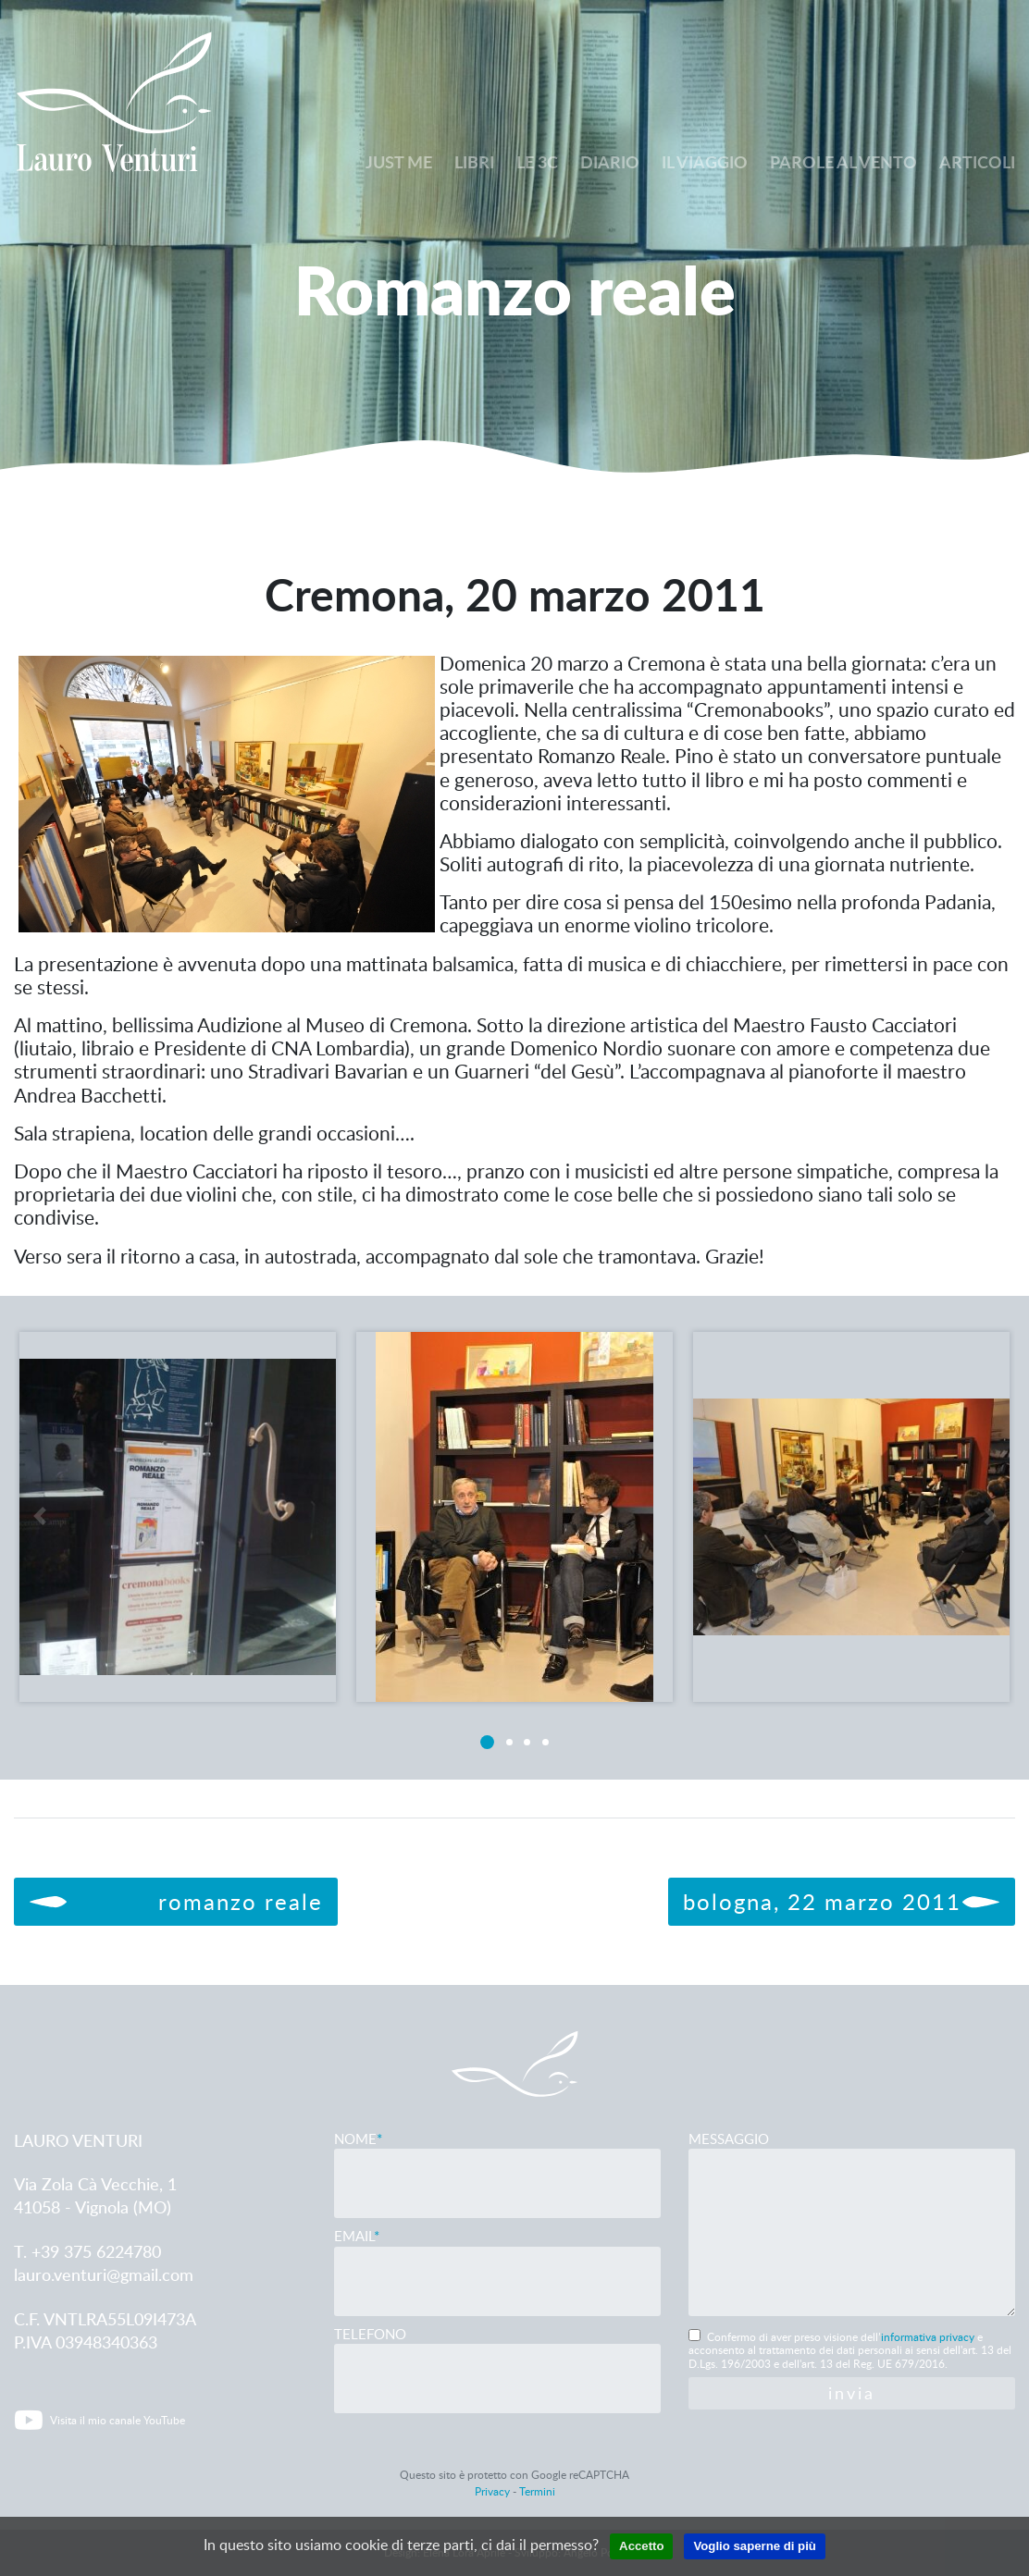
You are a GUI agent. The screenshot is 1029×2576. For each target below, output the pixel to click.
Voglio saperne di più (756, 2546)
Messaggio (851, 2225)
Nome (497, 2161)
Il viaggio (705, 162)
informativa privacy (927, 2337)
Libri (474, 162)
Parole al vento (843, 162)
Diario (609, 162)
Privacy (492, 2491)
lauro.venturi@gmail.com (103, 2274)
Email (497, 2258)
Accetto (638, 2546)
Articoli (977, 162)
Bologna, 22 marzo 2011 (841, 1901)
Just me (399, 162)
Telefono (497, 2356)
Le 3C (537, 162)
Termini (537, 2491)
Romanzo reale (176, 1901)
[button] (39, 1542)
